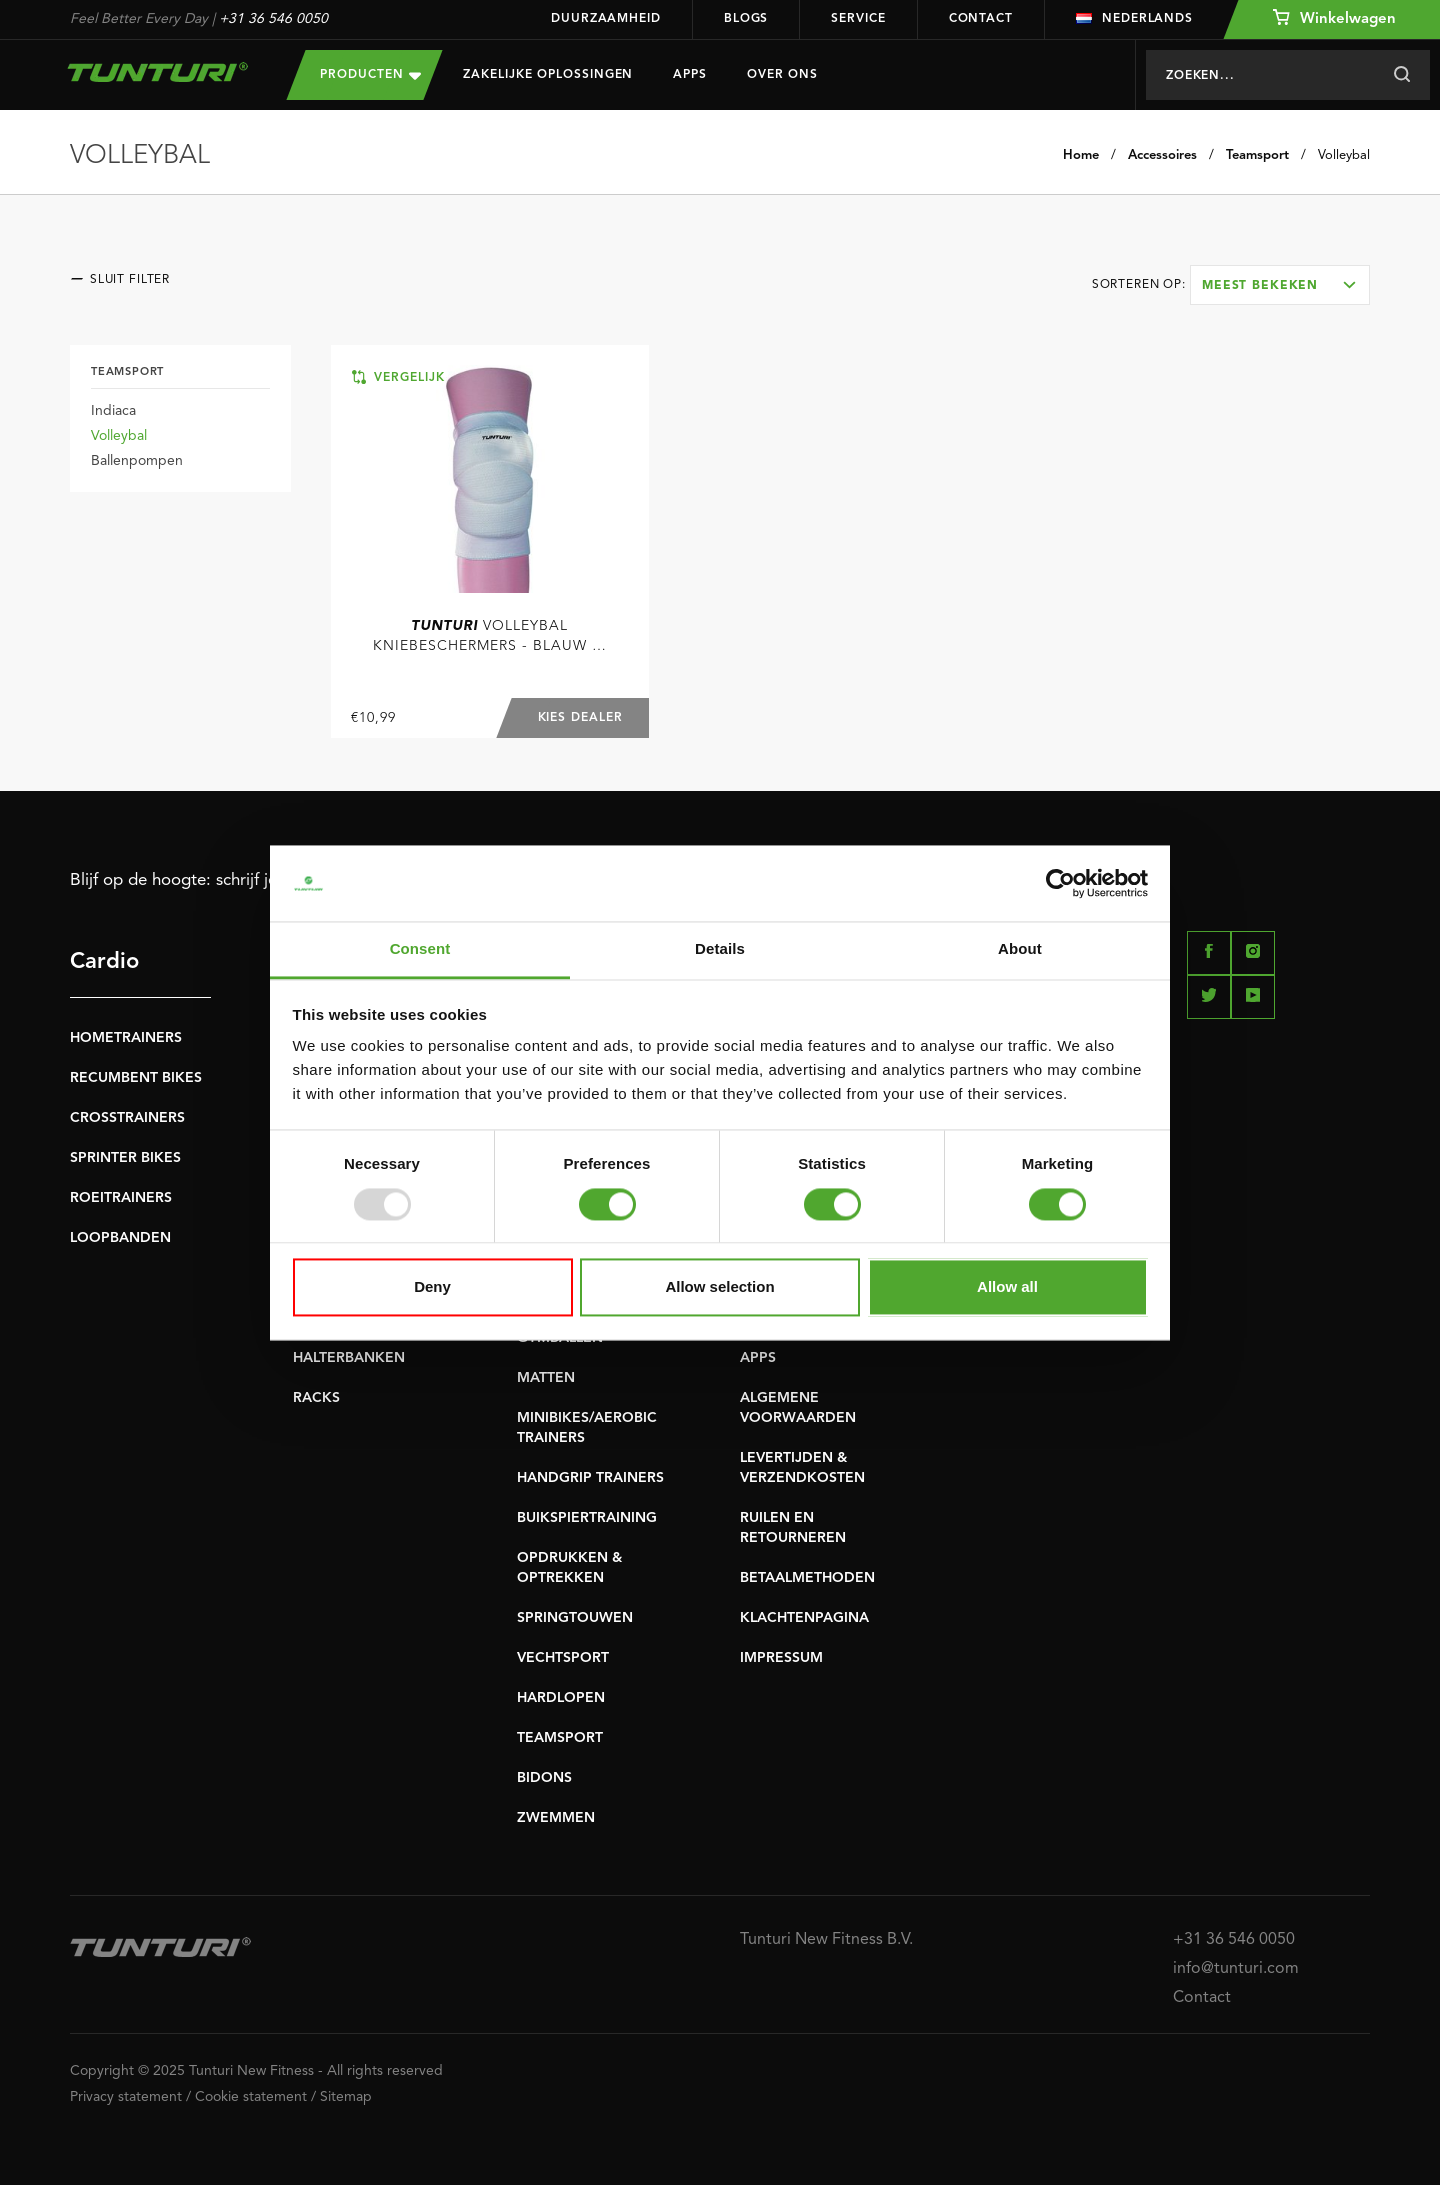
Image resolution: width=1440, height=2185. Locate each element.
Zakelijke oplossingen (548, 75)
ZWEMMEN (556, 1818)
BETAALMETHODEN (807, 1578)
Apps (690, 75)
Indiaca (113, 411)
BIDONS (544, 1778)
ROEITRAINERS (121, 1198)
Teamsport (1257, 155)
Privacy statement (126, 2097)
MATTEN (546, 1378)
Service (858, 19)
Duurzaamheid (606, 19)
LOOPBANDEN (120, 1238)
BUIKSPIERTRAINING (587, 1518)
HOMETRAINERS (126, 1038)
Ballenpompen (137, 461)
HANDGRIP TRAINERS (590, 1478)
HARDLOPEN (561, 1698)
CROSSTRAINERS (127, 1118)
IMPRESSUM (781, 1658)
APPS (758, 1358)
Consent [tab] (420, 949)
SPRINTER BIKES (125, 1158)
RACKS (316, 1398)
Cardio (104, 962)
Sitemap (346, 2097)
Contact (981, 19)
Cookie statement (251, 2097)
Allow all (1007, 1287)
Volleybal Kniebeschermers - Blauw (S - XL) (489, 637)
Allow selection (719, 1287)
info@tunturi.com (1236, 1969)
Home (1081, 155)
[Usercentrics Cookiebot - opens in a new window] (1060, 883)
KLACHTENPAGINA (804, 1618)
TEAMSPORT (560, 1738)
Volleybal (1344, 155)
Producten (370, 74)
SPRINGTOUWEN (575, 1618)
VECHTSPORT (563, 1658)
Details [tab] (720, 949)
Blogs (746, 19)
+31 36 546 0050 (273, 19)
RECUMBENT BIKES (136, 1078)
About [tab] (1020, 949)
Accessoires (1162, 155)
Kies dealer (580, 718)
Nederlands (1134, 19)
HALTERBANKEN (349, 1358)
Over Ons (782, 75)
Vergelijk (398, 377)
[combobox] (1280, 285)
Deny (432, 1287)
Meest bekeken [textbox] (1260, 286)
